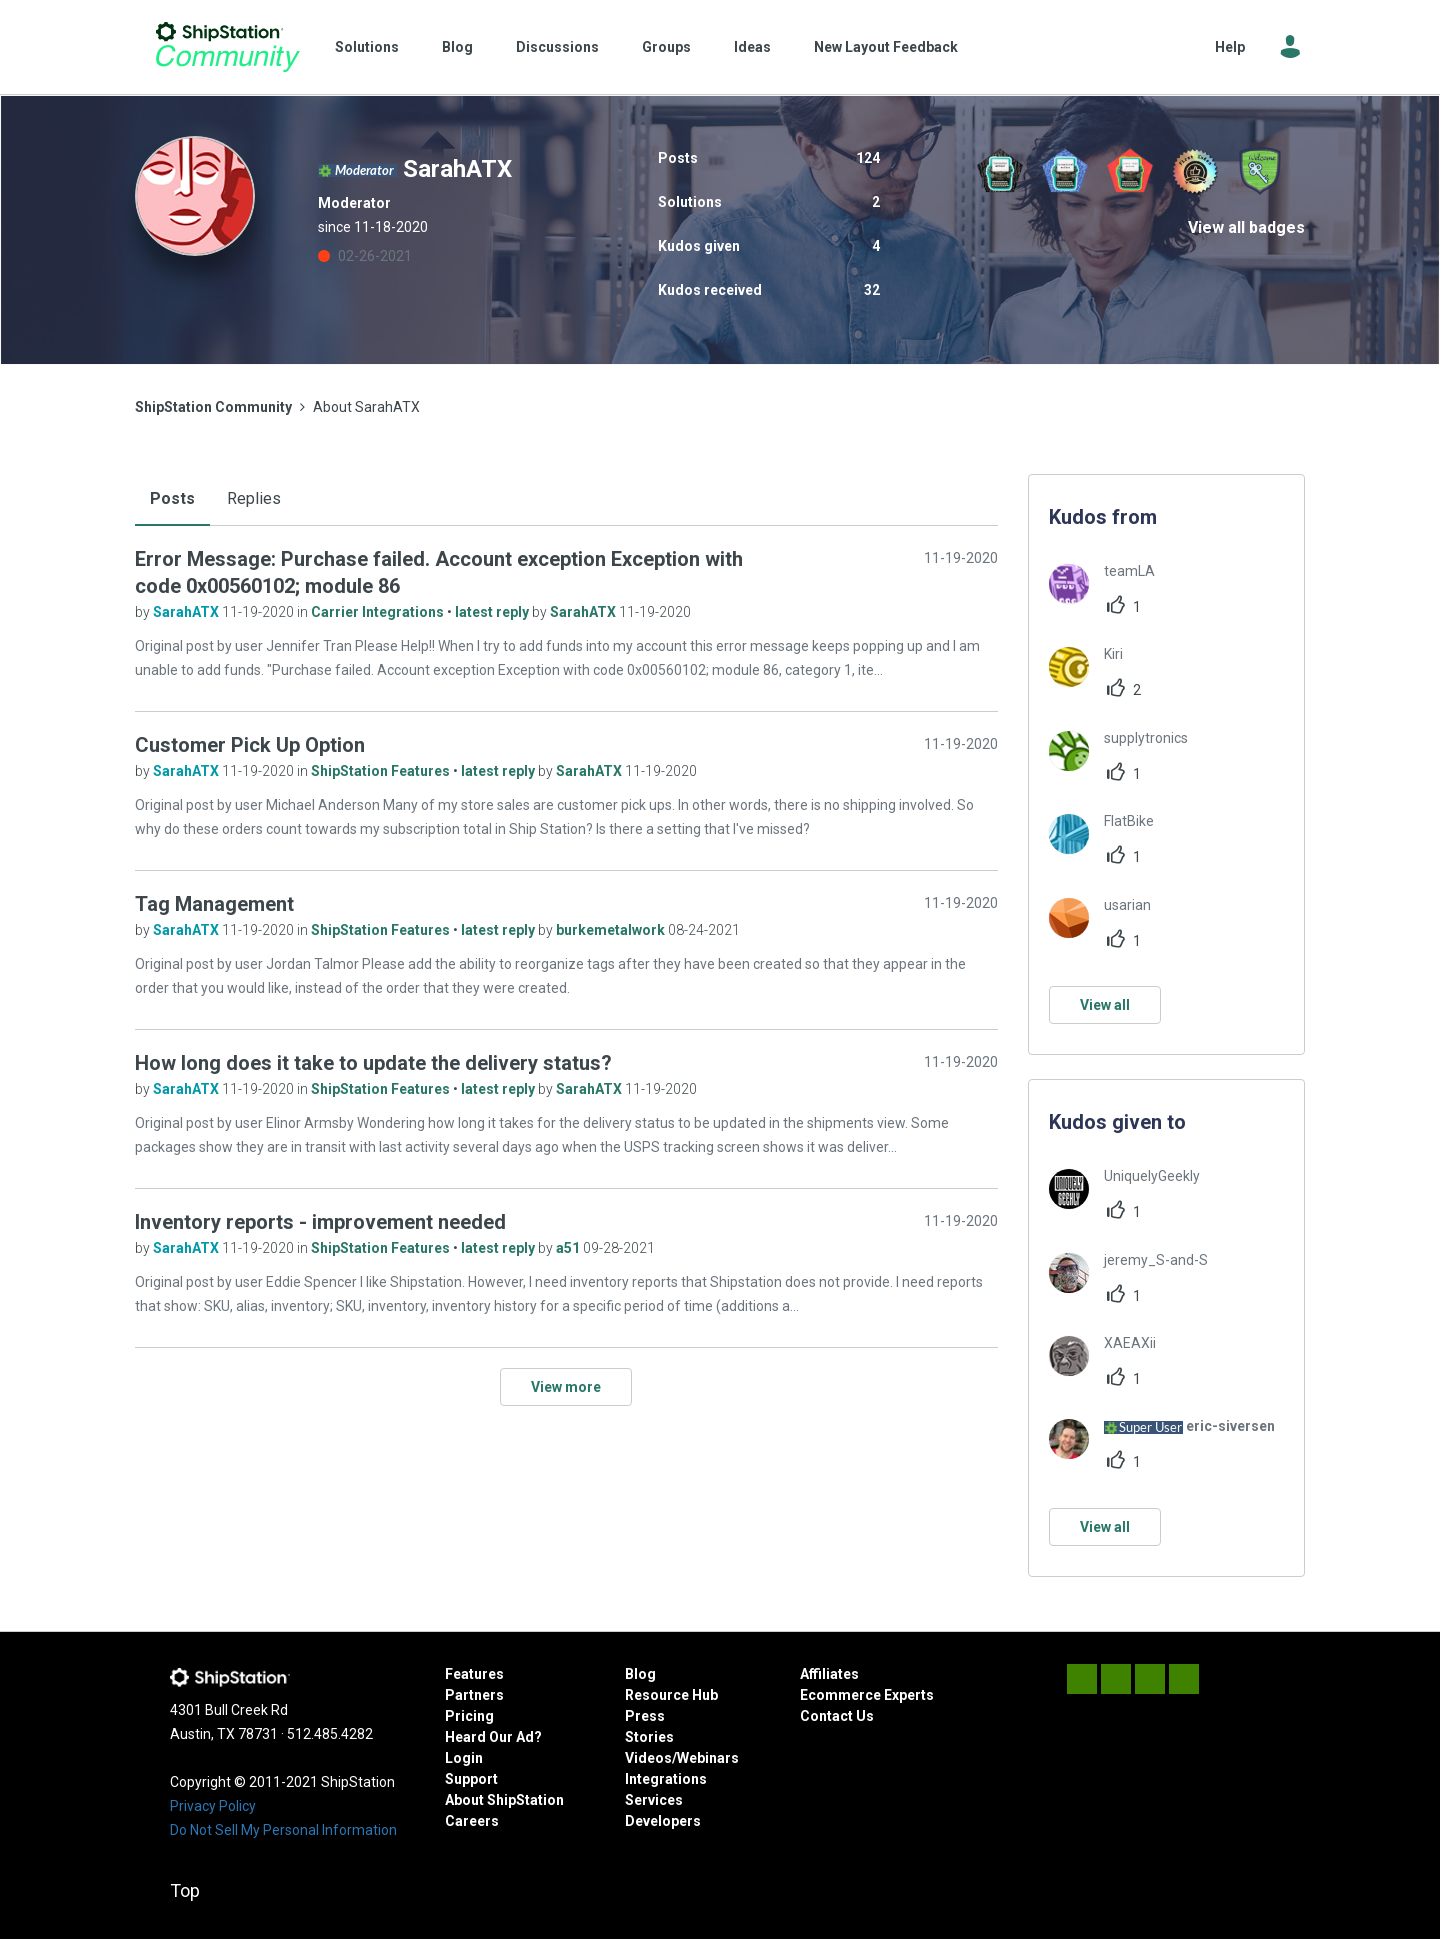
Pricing (469, 1716)
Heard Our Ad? (493, 1737)
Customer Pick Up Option (250, 745)
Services (654, 1800)
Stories (649, 1737)
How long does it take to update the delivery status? (373, 1063)
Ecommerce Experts (867, 1695)
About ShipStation (504, 1800)
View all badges (1246, 227)
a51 (569, 1248)
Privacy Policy (213, 1806)
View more (566, 1387)
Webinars (708, 1758)
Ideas (752, 47)
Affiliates (829, 1674)
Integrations (666, 1779)
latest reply (493, 612)
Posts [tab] (172, 498)
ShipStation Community (227, 47)
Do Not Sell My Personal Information (283, 1830)
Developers (663, 1821)
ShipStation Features (382, 771)
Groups (666, 47)
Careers (472, 1821)
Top (185, 1890)
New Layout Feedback (886, 47)
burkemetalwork (612, 930)
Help (1230, 47)
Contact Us (837, 1716)
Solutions (367, 47)
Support (471, 1779)
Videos (648, 1758)
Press (645, 1716)
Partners (474, 1695)
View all (1105, 1005)
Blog (457, 47)
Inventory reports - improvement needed (320, 1222)
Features (474, 1674)
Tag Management (214, 904)
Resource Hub (671, 1695)
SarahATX (187, 612)
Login (464, 1758)
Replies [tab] (254, 498)
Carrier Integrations (379, 612)
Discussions (557, 47)
